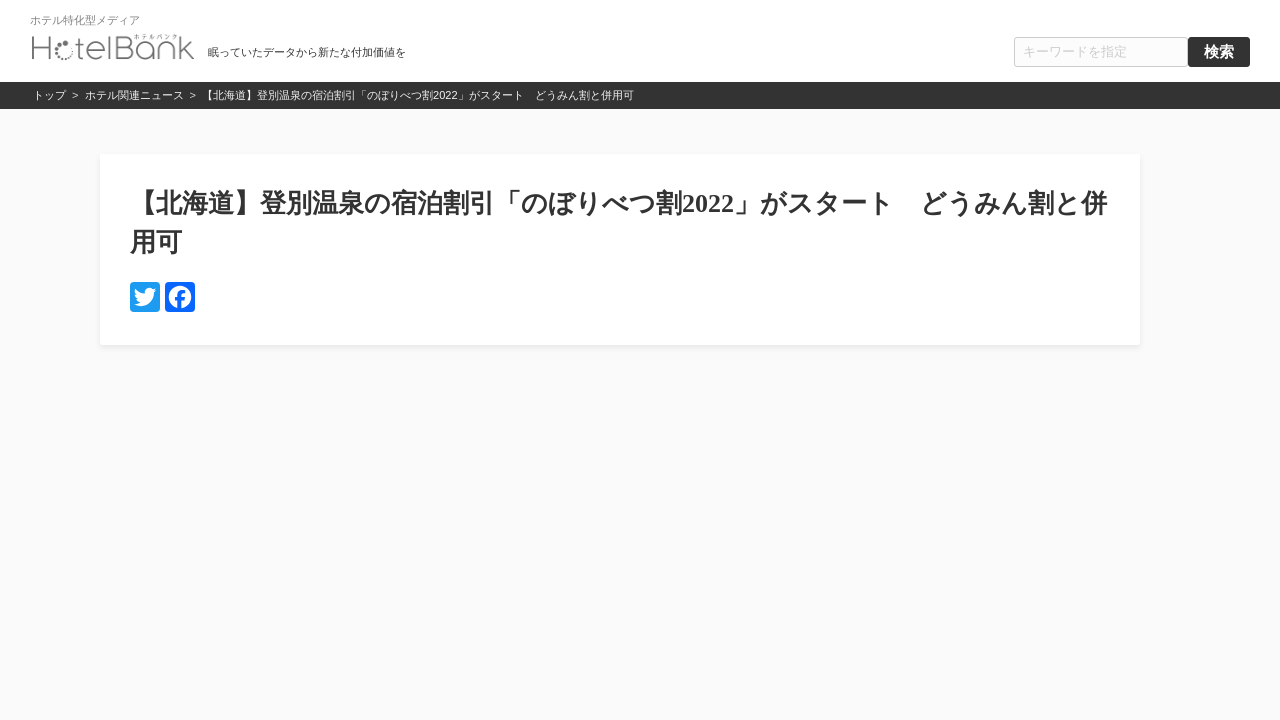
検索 (1219, 52)
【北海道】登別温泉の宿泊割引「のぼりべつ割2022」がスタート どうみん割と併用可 (417, 95)
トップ (49, 95)
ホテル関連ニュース (134, 95)
